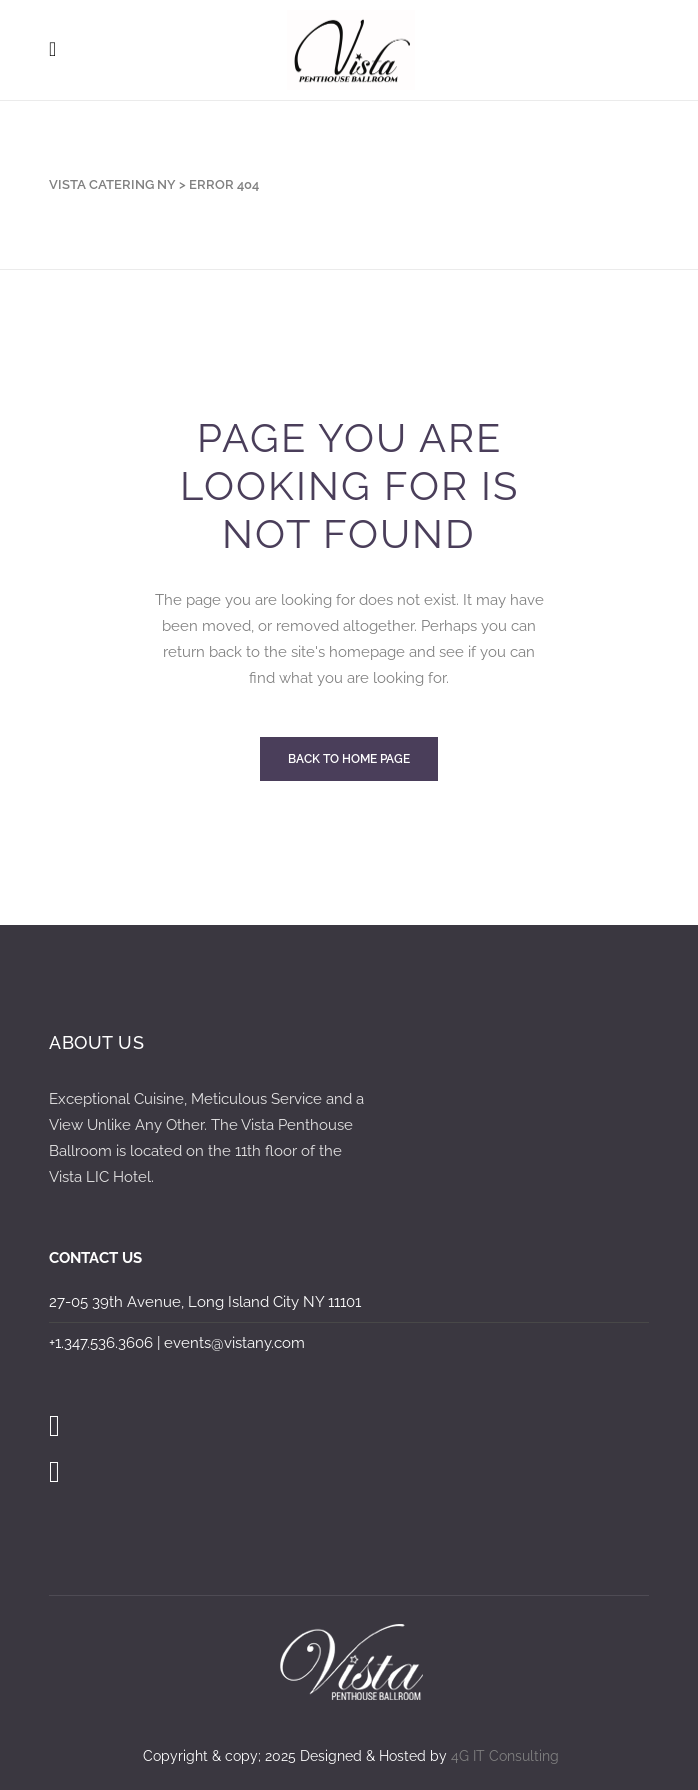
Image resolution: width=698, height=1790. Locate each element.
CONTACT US (95, 1258)
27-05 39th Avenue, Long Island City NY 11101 (205, 1302)
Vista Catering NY (112, 184)
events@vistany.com (234, 1343)
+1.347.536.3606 (101, 1343)
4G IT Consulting (505, 1756)
